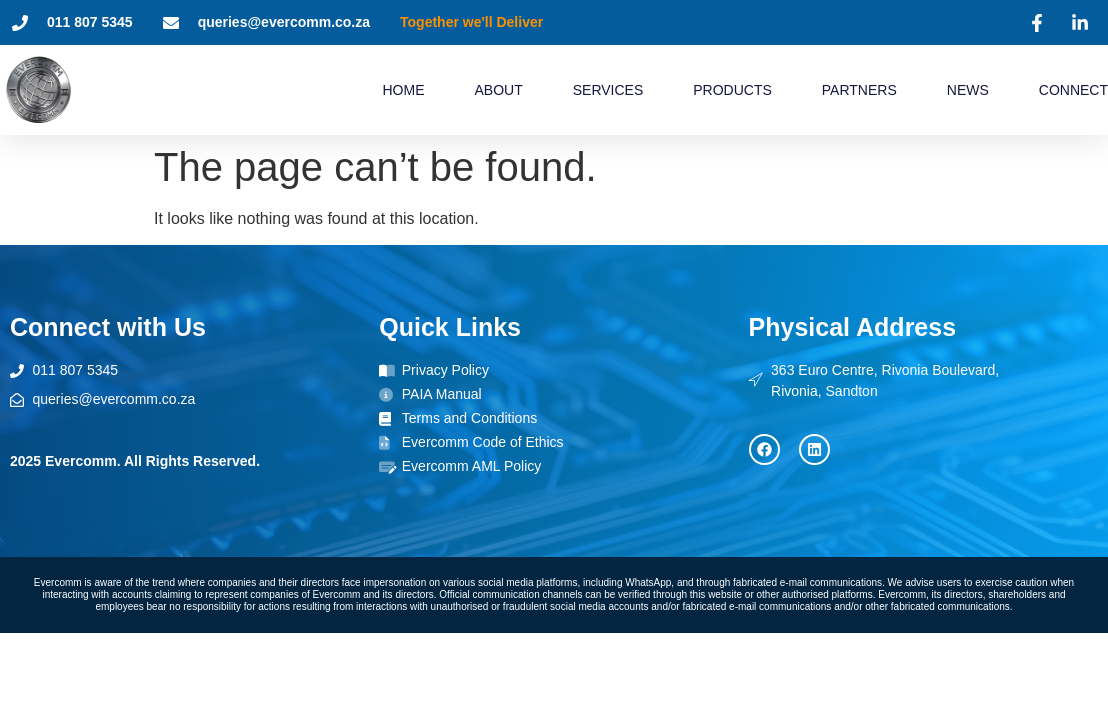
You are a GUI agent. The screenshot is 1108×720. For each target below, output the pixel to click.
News (968, 90)
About (498, 90)
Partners (859, 90)
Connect (1073, 90)
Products (732, 90)
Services (608, 90)
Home (403, 90)
